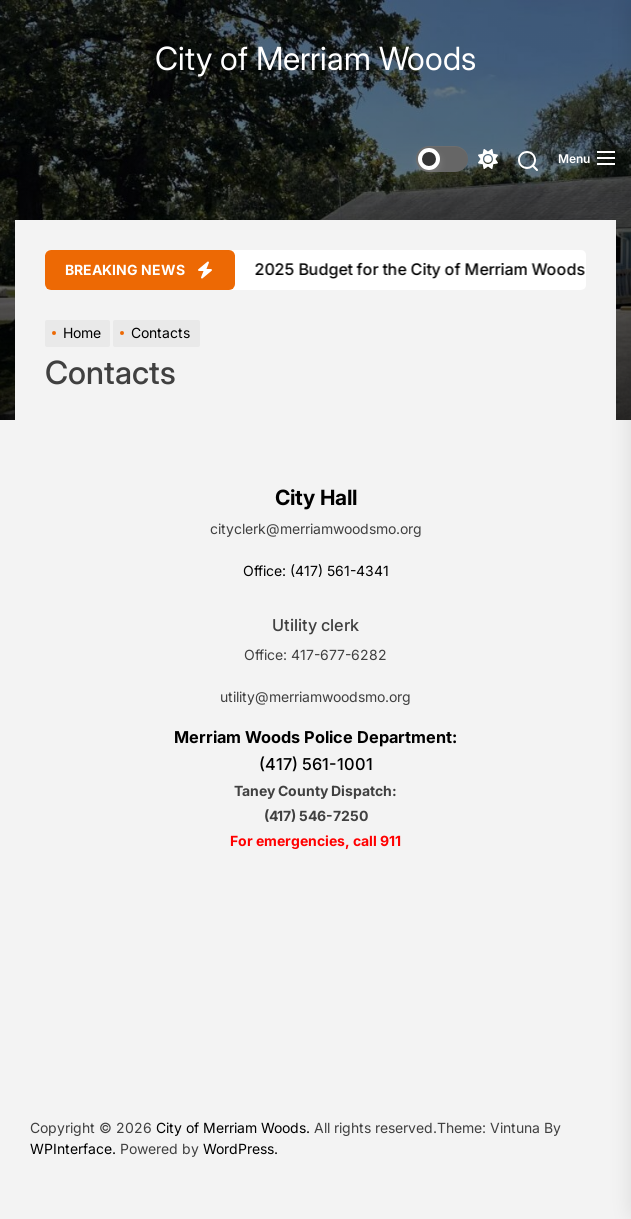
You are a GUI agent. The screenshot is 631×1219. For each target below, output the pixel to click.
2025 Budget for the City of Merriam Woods (409, 269)
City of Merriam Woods (315, 59)
